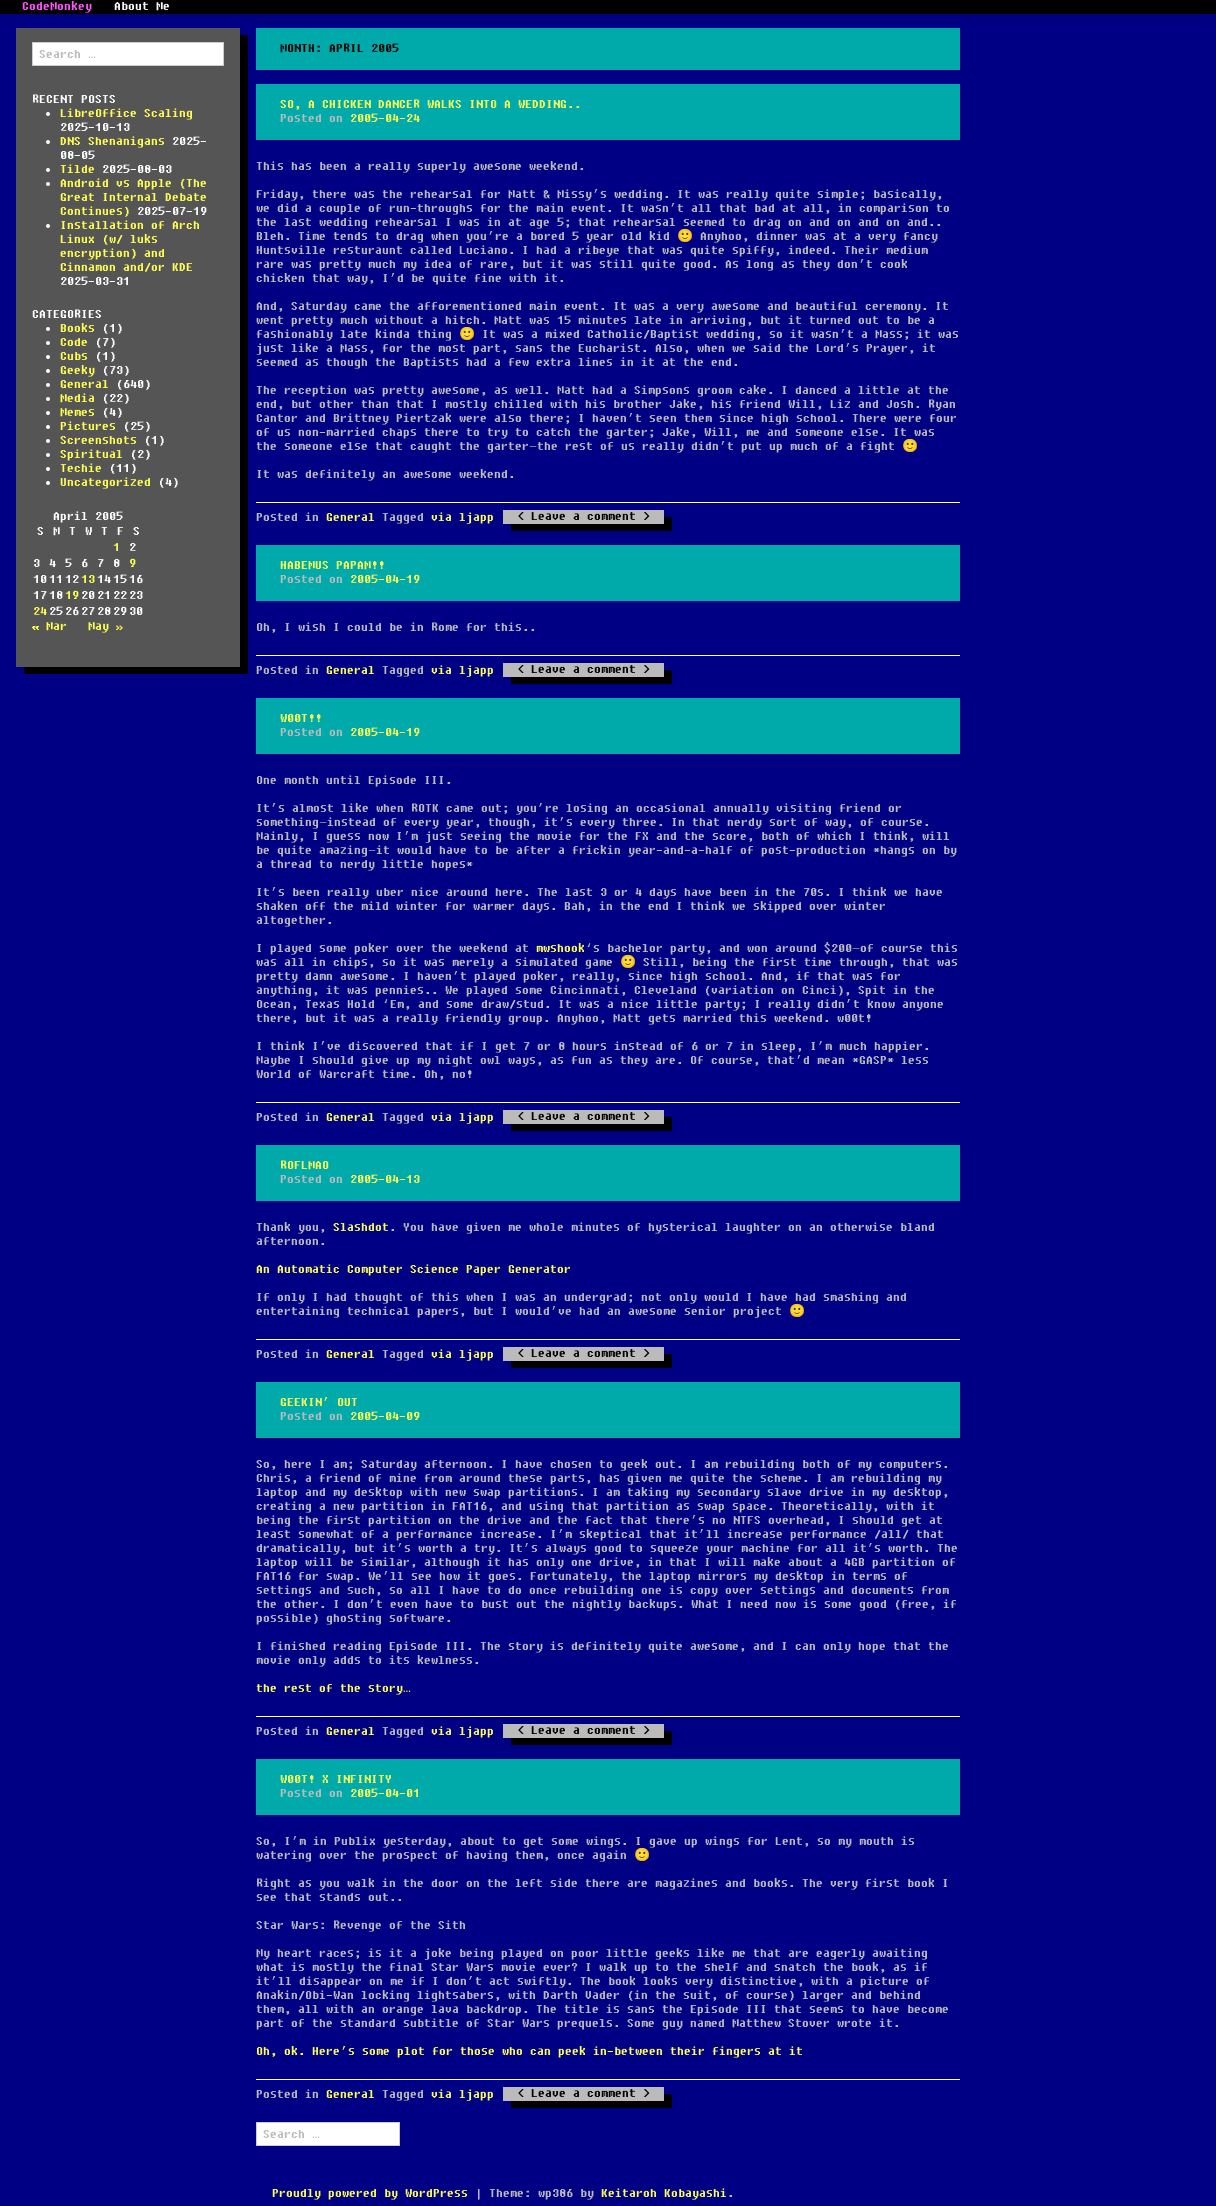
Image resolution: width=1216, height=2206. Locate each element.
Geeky (77, 370)
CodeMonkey (57, 7)
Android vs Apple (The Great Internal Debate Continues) (133, 197)
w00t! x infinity (336, 1779)
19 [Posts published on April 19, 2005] (72, 595)
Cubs (74, 356)
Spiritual (91, 454)
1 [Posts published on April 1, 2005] (116, 547)
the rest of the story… (333, 1688)
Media (77, 398)
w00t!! (301, 718)
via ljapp (462, 517)
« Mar (49, 626)
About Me (142, 7)
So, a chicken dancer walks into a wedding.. (430, 104)
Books (77, 328)
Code (74, 342)
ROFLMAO (304, 1165)
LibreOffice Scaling (126, 113)
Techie (81, 468)
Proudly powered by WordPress (370, 2193)
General (84, 384)
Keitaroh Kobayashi (664, 2193)
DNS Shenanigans (112, 141)
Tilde (77, 169)
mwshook (560, 948)
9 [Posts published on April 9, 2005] (132, 563)
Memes (77, 412)
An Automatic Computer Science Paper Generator (413, 1269)
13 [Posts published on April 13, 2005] (88, 579)
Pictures (88, 426)
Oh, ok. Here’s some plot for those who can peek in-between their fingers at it (529, 2051)
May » (105, 626)
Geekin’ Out (319, 1402)
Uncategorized (105, 482)
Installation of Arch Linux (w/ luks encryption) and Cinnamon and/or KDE (130, 246)
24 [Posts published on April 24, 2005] (40, 611)
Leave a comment (583, 517)
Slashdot (361, 1227)
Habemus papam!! (332, 565)
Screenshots (98, 440)
